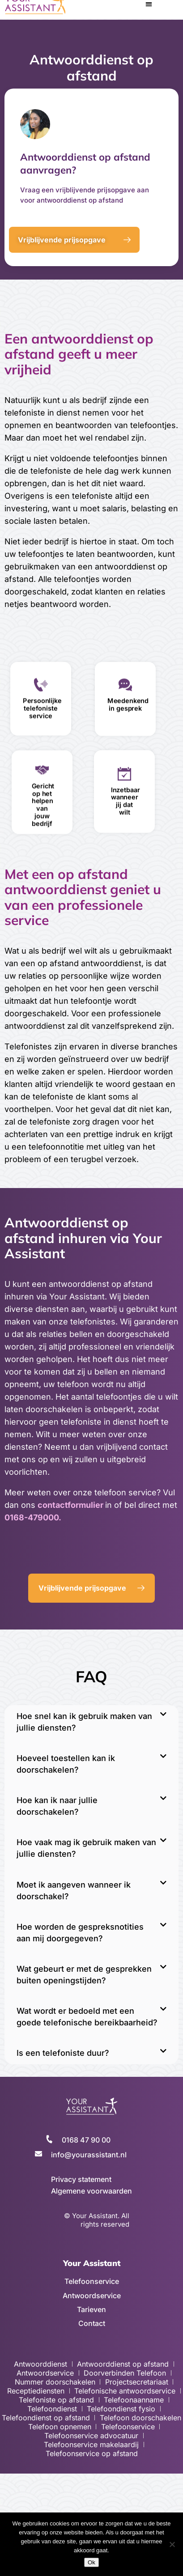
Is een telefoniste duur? (63, 2053)
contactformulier (71, 1505)
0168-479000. (32, 1517)
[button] (91, 1722)
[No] (171, 2544)
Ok (91, 2562)
